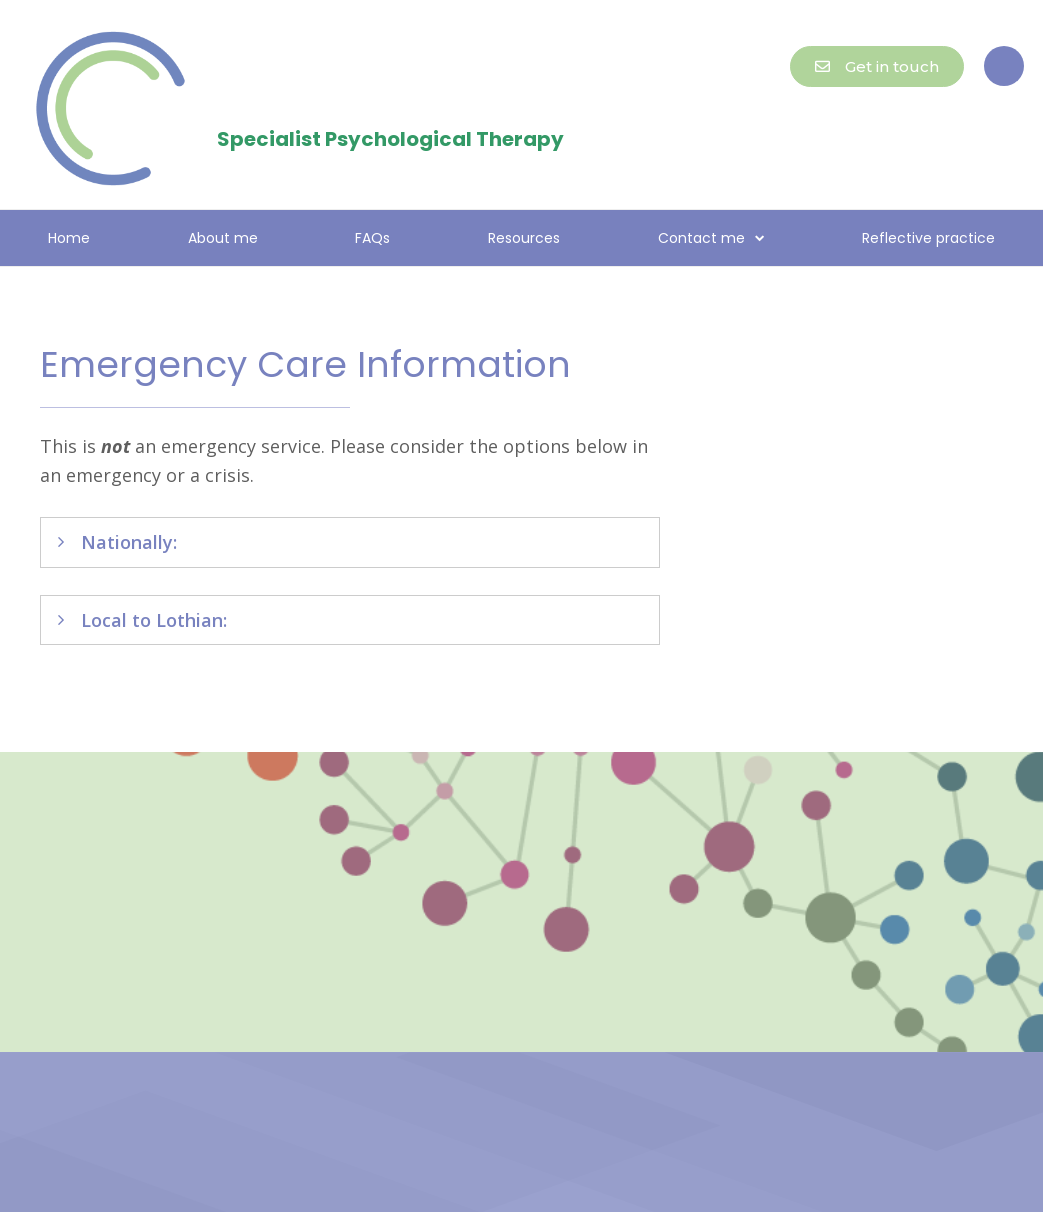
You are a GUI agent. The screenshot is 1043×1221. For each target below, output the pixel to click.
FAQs (372, 238)
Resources (524, 238)
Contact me (711, 238)
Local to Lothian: (154, 620)
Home (69, 238)
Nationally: (129, 542)
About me (223, 238)
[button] (1004, 66)
